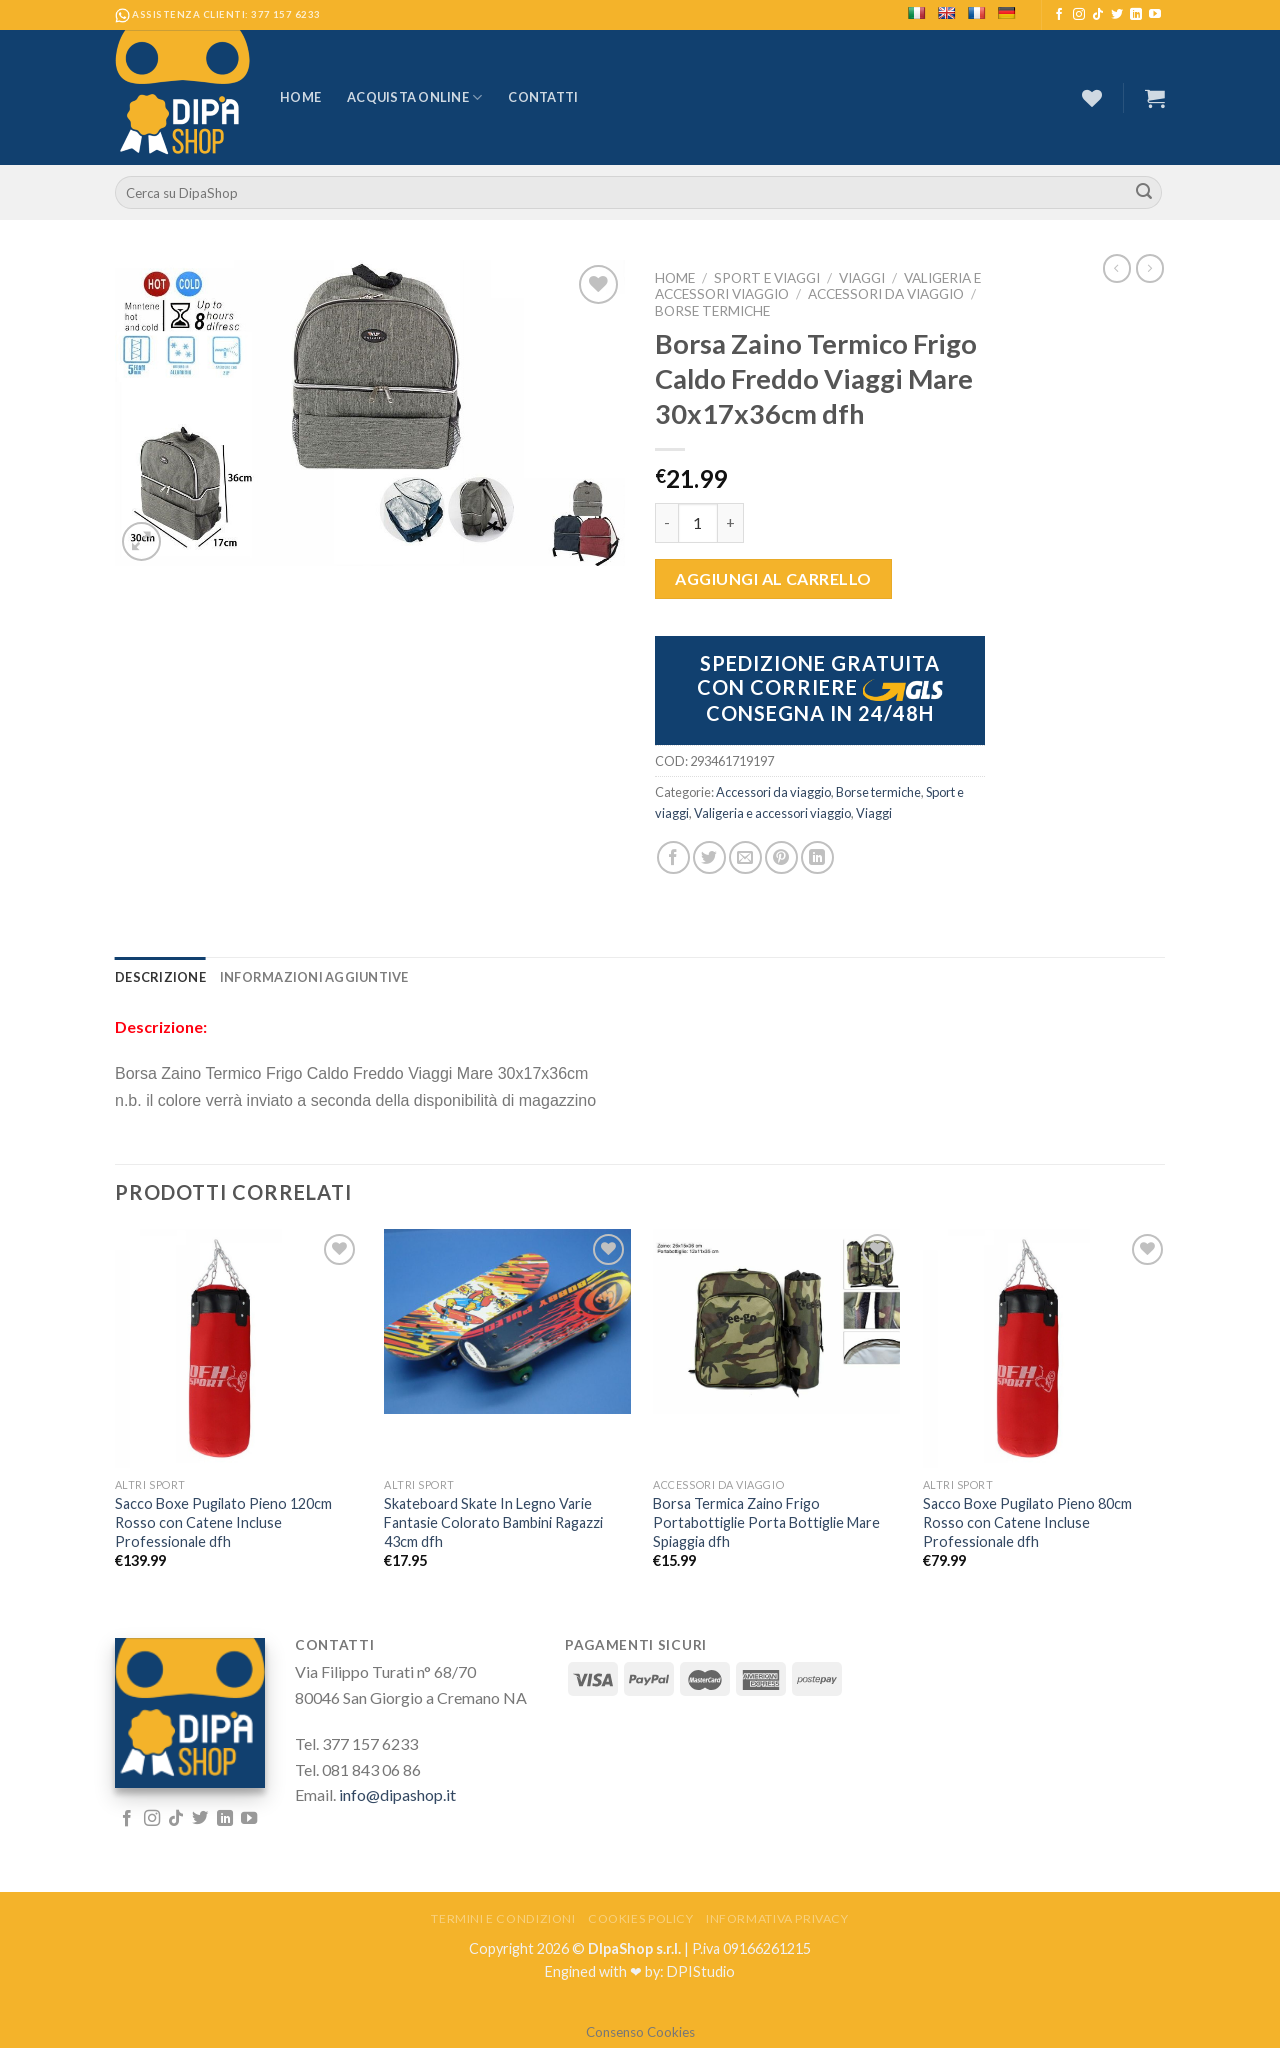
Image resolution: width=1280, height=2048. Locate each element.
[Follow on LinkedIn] (1136, 15)
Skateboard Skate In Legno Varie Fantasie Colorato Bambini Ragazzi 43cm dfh (493, 1522)
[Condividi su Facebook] (673, 857)
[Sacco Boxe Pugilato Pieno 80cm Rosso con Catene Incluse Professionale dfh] (1046, 1348)
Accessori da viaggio (886, 294)
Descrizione (160, 977)
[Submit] (1144, 193)
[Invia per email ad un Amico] (745, 857)
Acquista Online (414, 97)
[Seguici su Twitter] (1117, 15)
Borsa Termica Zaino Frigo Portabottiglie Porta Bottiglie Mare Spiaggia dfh (766, 1522)
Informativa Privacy (777, 1918)
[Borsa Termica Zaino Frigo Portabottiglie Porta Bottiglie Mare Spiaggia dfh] (776, 1321)
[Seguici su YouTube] (1155, 15)
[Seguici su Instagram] (1079, 15)
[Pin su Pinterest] (781, 857)
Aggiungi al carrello (773, 578)
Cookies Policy (641, 1918)
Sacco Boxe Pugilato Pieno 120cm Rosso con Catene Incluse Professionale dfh (223, 1522)
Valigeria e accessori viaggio (772, 813)
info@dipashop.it (397, 1794)
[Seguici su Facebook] (1059, 15)
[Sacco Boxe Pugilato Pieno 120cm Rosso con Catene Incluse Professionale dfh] (238, 1348)
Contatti (543, 97)
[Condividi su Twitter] (709, 857)
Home (300, 97)
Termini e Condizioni (503, 1918)
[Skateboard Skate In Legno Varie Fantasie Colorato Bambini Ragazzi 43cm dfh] (507, 1321)
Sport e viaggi (767, 278)
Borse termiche (712, 311)
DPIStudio (701, 1971)
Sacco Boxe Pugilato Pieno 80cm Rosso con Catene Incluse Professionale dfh (1027, 1522)
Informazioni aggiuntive (314, 977)
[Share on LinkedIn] (817, 857)
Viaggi (862, 278)
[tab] (160, 977)
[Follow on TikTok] (1098, 15)
